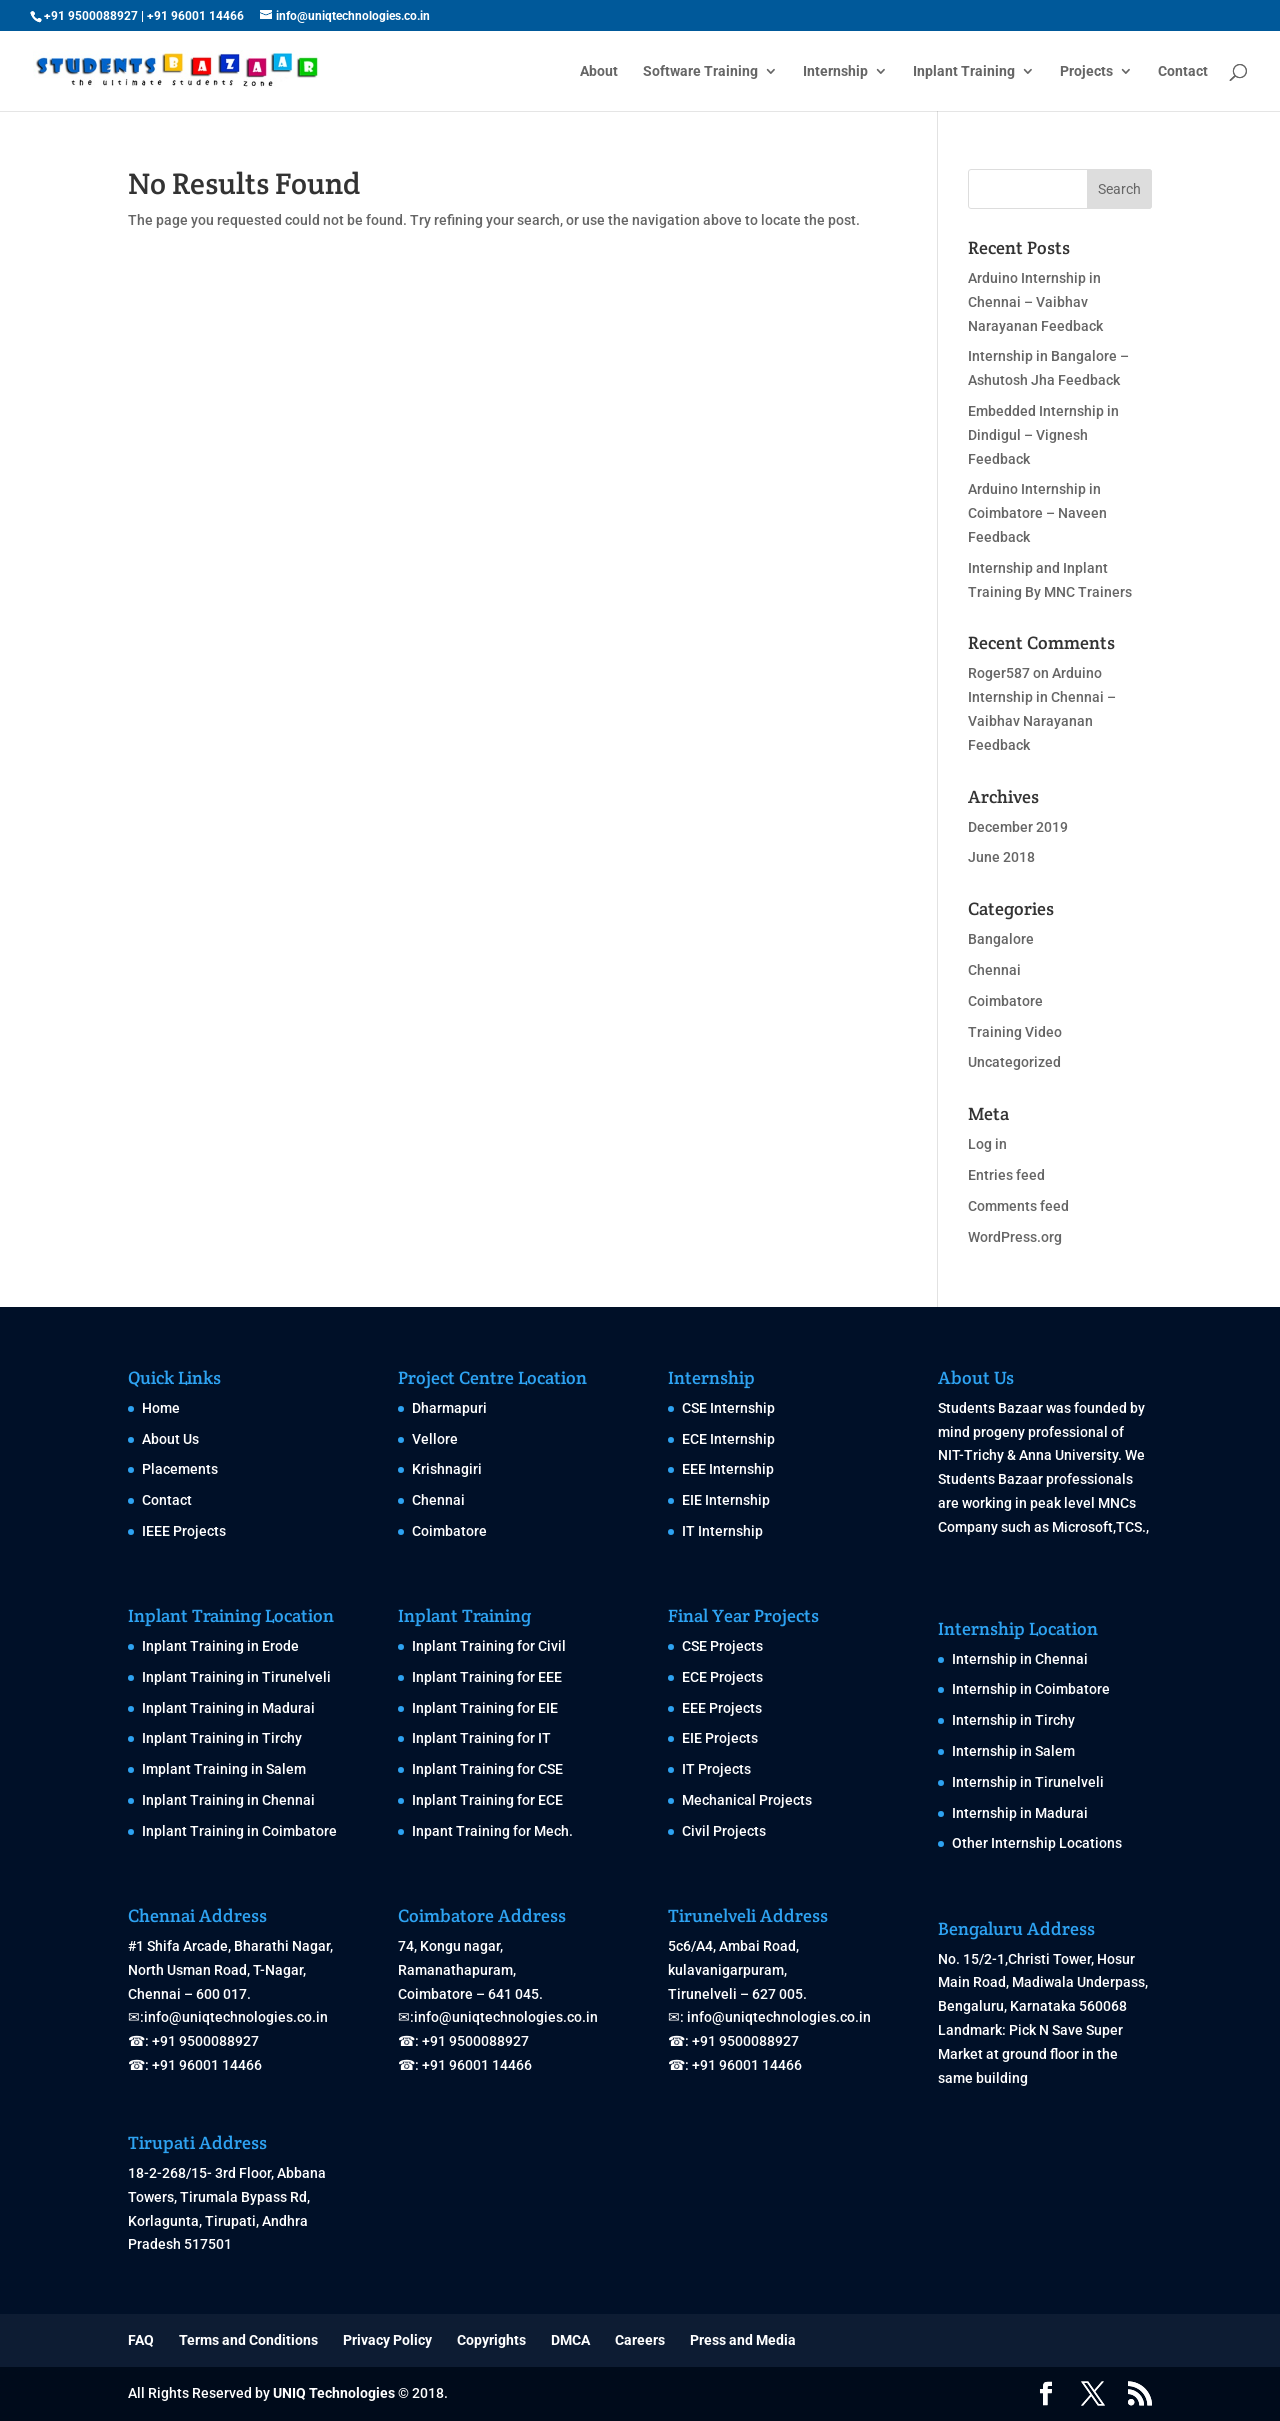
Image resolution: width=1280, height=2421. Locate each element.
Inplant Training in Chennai (228, 1800)
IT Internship (722, 1531)
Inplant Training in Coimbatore (239, 1831)
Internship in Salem (1013, 1751)
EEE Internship (728, 1469)
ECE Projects (722, 1677)
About (599, 71)
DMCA (570, 2340)
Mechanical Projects (747, 1800)
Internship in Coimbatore (1031, 1689)
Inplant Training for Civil (489, 1646)
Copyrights (491, 2340)
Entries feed (1006, 1175)
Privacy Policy (387, 2340)
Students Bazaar (990, 1408)
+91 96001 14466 (195, 16)
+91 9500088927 (91, 16)
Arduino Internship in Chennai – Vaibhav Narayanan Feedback (1035, 302)
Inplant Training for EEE (487, 1677)
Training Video (1015, 1032)
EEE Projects (722, 1708)
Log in (987, 1144)
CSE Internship (728, 1408)
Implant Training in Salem (224, 1769)
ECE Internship (728, 1439)
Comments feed (1018, 1206)
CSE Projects (722, 1646)
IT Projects (716, 1769)
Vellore (435, 1439)
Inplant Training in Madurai (228, 1708)
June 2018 (1001, 857)
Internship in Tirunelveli (1028, 1782)
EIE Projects (720, 1738)
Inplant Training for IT (481, 1738)
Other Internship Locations (1037, 1843)
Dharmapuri (449, 1408)
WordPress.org (1015, 1237)
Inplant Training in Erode (220, 1646)
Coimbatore (1005, 1001)
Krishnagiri (447, 1469)
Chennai (994, 970)
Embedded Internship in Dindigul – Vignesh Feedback (1043, 435)
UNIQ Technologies (334, 2393)
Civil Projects (724, 1831)
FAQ (141, 2340)
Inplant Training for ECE (487, 1800)
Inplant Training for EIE (485, 1708)
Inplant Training (964, 71)
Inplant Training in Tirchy (222, 1738)
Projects (1086, 71)
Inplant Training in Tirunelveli (236, 1677)
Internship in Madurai (1020, 1813)
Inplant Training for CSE (487, 1769)
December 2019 (1018, 827)
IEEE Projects (184, 1531)
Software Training (700, 71)
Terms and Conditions (248, 2340)
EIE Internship (726, 1500)
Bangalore (1001, 939)
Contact (1183, 71)
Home (161, 1408)
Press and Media (743, 2340)
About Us (170, 1439)
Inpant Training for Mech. (492, 1831)
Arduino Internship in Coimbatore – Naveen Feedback (1037, 513)
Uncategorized (1014, 1062)
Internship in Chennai (1020, 1659)
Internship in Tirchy (1013, 1720)
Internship (835, 71)
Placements (180, 1469)
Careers (640, 2340)
